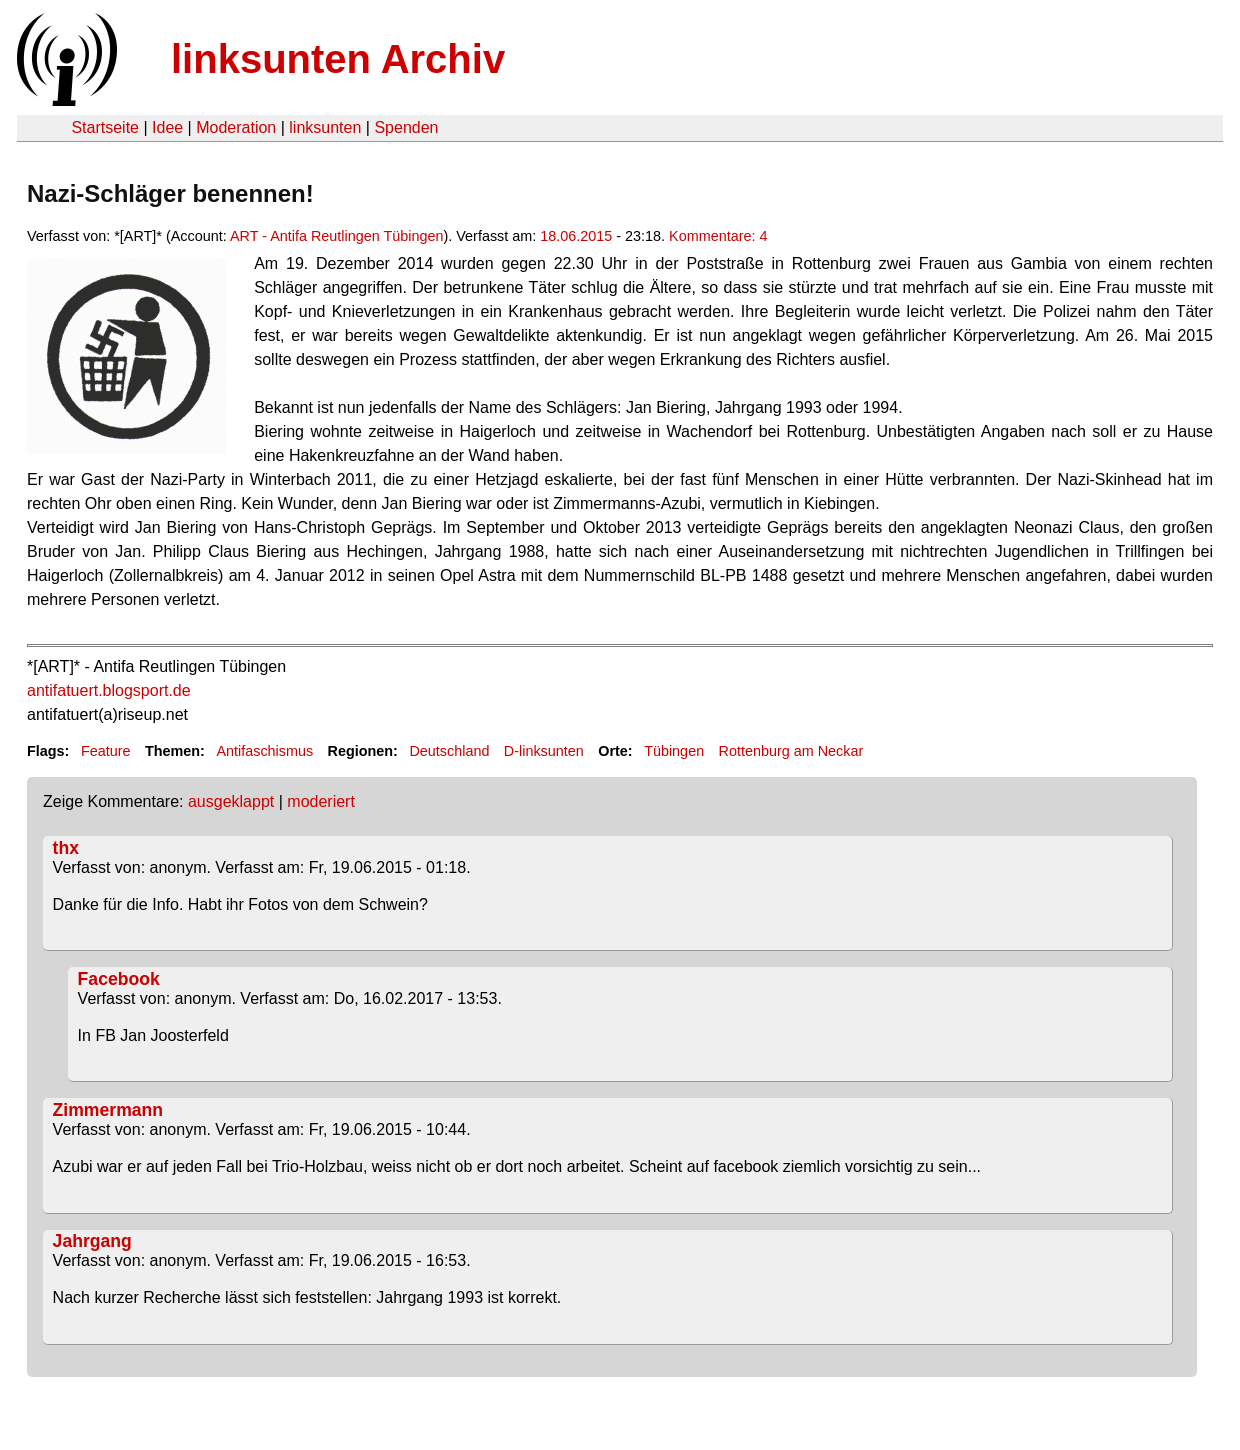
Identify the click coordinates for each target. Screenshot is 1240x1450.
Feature (106, 751)
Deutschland (449, 751)
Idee (167, 127)
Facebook (119, 979)
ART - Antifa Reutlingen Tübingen (337, 236)
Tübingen (674, 751)
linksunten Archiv (338, 59)
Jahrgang (92, 1241)
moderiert (321, 801)
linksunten (325, 127)
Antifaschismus (264, 751)
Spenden (406, 127)
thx (66, 848)
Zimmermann (108, 1110)
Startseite (105, 127)
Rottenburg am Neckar (791, 751)
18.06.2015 (576, 236)
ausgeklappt (231, 801)
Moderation (236, 127)
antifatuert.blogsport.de (109, 690)
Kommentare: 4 (718, 236)
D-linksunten (544, 751)
